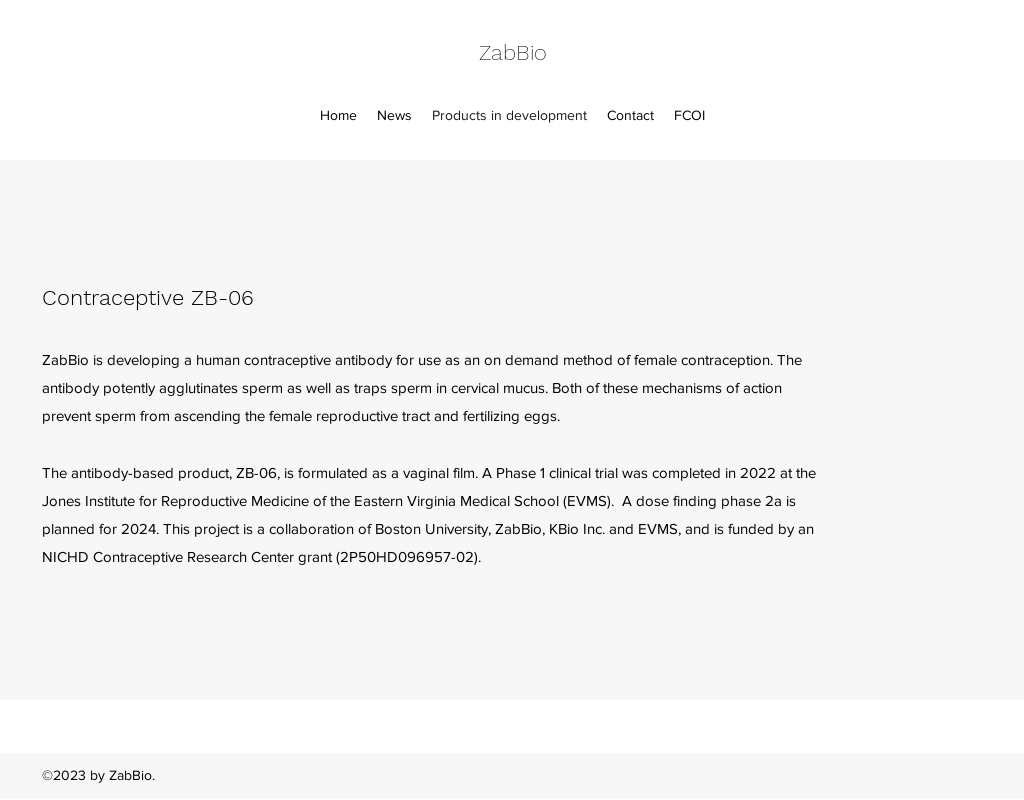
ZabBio (513, 52)
